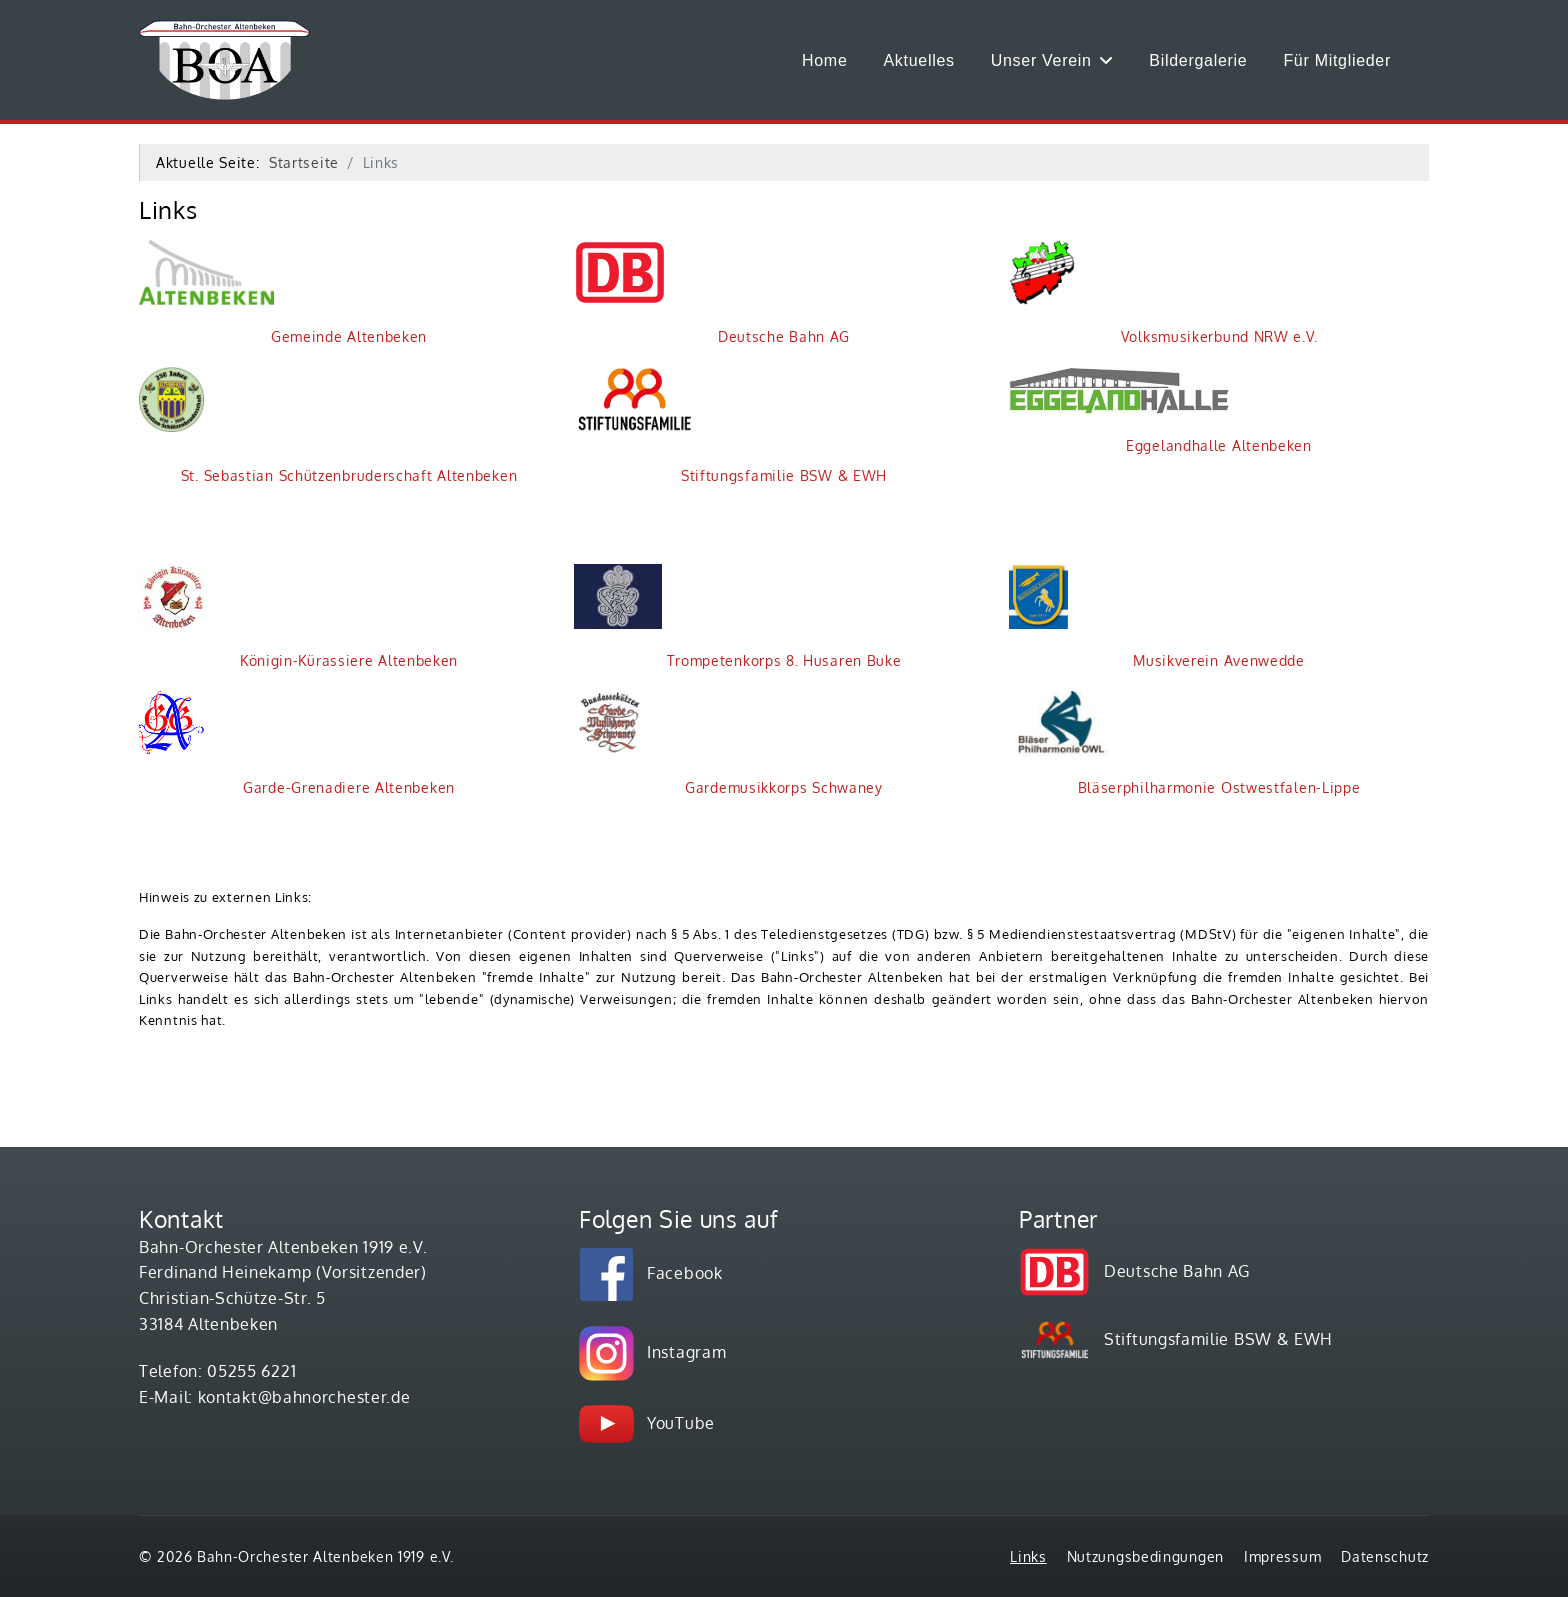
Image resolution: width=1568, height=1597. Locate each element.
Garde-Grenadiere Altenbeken (297, 743)
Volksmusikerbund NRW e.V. (1163, 292)
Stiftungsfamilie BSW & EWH (730, 425)
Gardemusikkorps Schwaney (728, 743)
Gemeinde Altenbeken (283, 292)
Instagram (686, 1352)
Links (1028, 1556)
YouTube (681, 1423)
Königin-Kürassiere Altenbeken (298, 616)
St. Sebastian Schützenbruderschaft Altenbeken (328, 425)
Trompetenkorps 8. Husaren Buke (738, 616)
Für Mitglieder (1337, 60)
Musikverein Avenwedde (1157, 616)
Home (824, 60)
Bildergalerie (1198, 60)
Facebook (685, 1273)
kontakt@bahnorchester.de (304, 1397)
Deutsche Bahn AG (712, 292)
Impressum (1282, 1556)
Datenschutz (1385, 1556)
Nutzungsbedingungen (1145, 1556)
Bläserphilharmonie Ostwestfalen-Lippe (1184, 743)
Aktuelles (919, 60)
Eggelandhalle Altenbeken (1160, 410)
